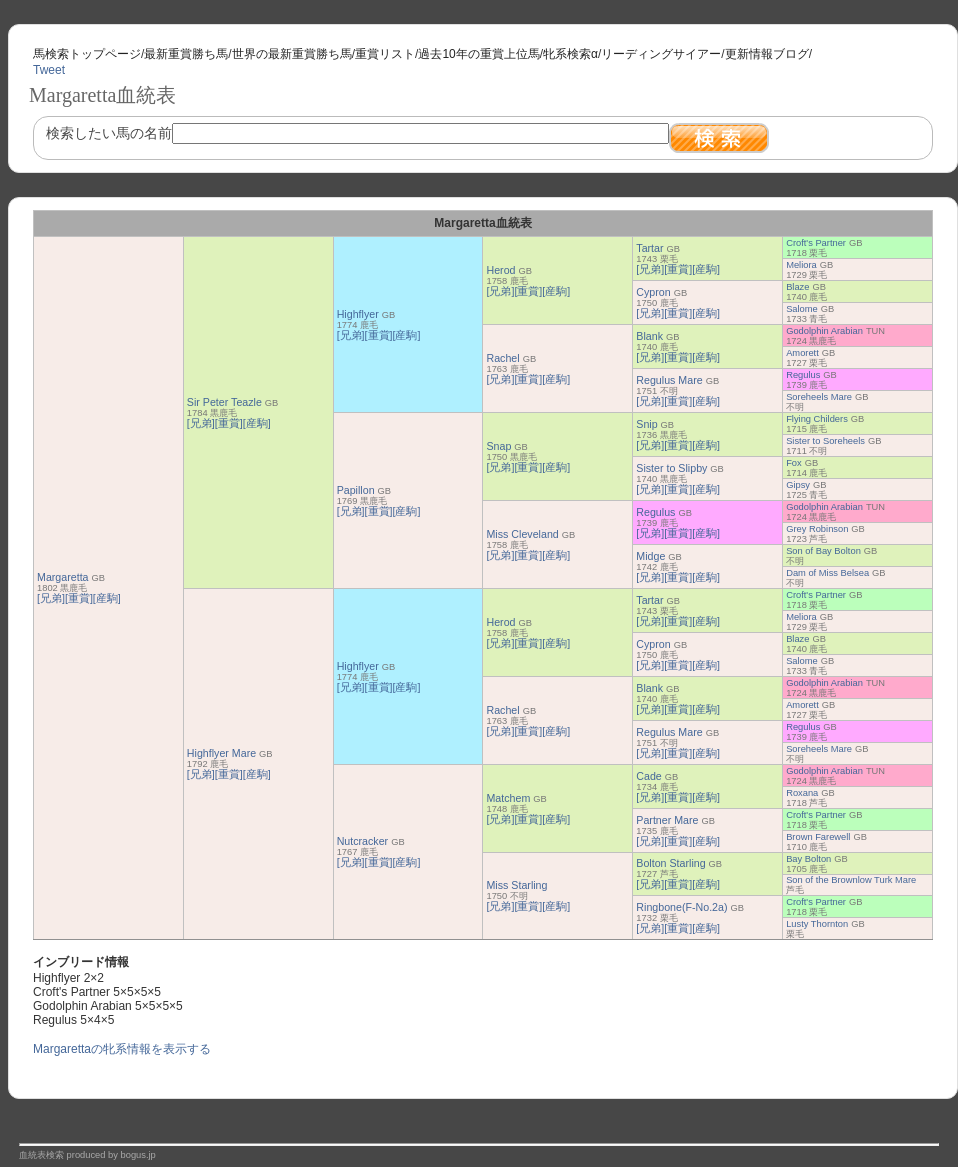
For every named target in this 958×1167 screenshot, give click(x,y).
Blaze (797, 287)
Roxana (802, 793)
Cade (648, 776)
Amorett (802, 353)
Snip (646, 424)
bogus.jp (138, 1155)
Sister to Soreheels (825, 441)
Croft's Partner (816, 243)
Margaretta (63, 577)
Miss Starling (516, 885)
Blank (649, 336)
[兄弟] (51, 598)
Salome (802, 309)
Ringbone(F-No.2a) (681, 907)
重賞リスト (385, 54)
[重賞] (79, 598)
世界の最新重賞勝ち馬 (292, 54)
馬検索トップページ (87, 54)
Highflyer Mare (221, 753)
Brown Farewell (818, 837)
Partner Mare (667, 820)
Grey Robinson (817, 529)
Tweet (49, 70)
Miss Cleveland (522, 534)
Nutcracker (363, 841)
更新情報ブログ (767, 54)
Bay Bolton (808, 859)
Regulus (803, 375)
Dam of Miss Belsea (827, 573)
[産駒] (107, 598)
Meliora (801, 265)
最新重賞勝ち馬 (186, 54)
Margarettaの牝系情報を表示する (122, 1049)
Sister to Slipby (671, 468)
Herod (500, 270)
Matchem (508, 798)
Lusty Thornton (817, 924)
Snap (498, 446)
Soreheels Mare (819, 397)
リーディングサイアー (661, 54)
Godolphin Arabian (824, 331)
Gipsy (798, 485)
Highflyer (358, 314)
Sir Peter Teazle (224, 402)
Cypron (653, 292)
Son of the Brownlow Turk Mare (851, 880)
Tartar (649, 248)
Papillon (356, 490)
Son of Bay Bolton (823, 551)
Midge (650, 556)
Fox (794, 463)
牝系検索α (570, 54)
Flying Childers (817, 419)
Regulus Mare (669, 380)
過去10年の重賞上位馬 (478, 54)
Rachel (502, 358)
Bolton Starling (670, 863)
